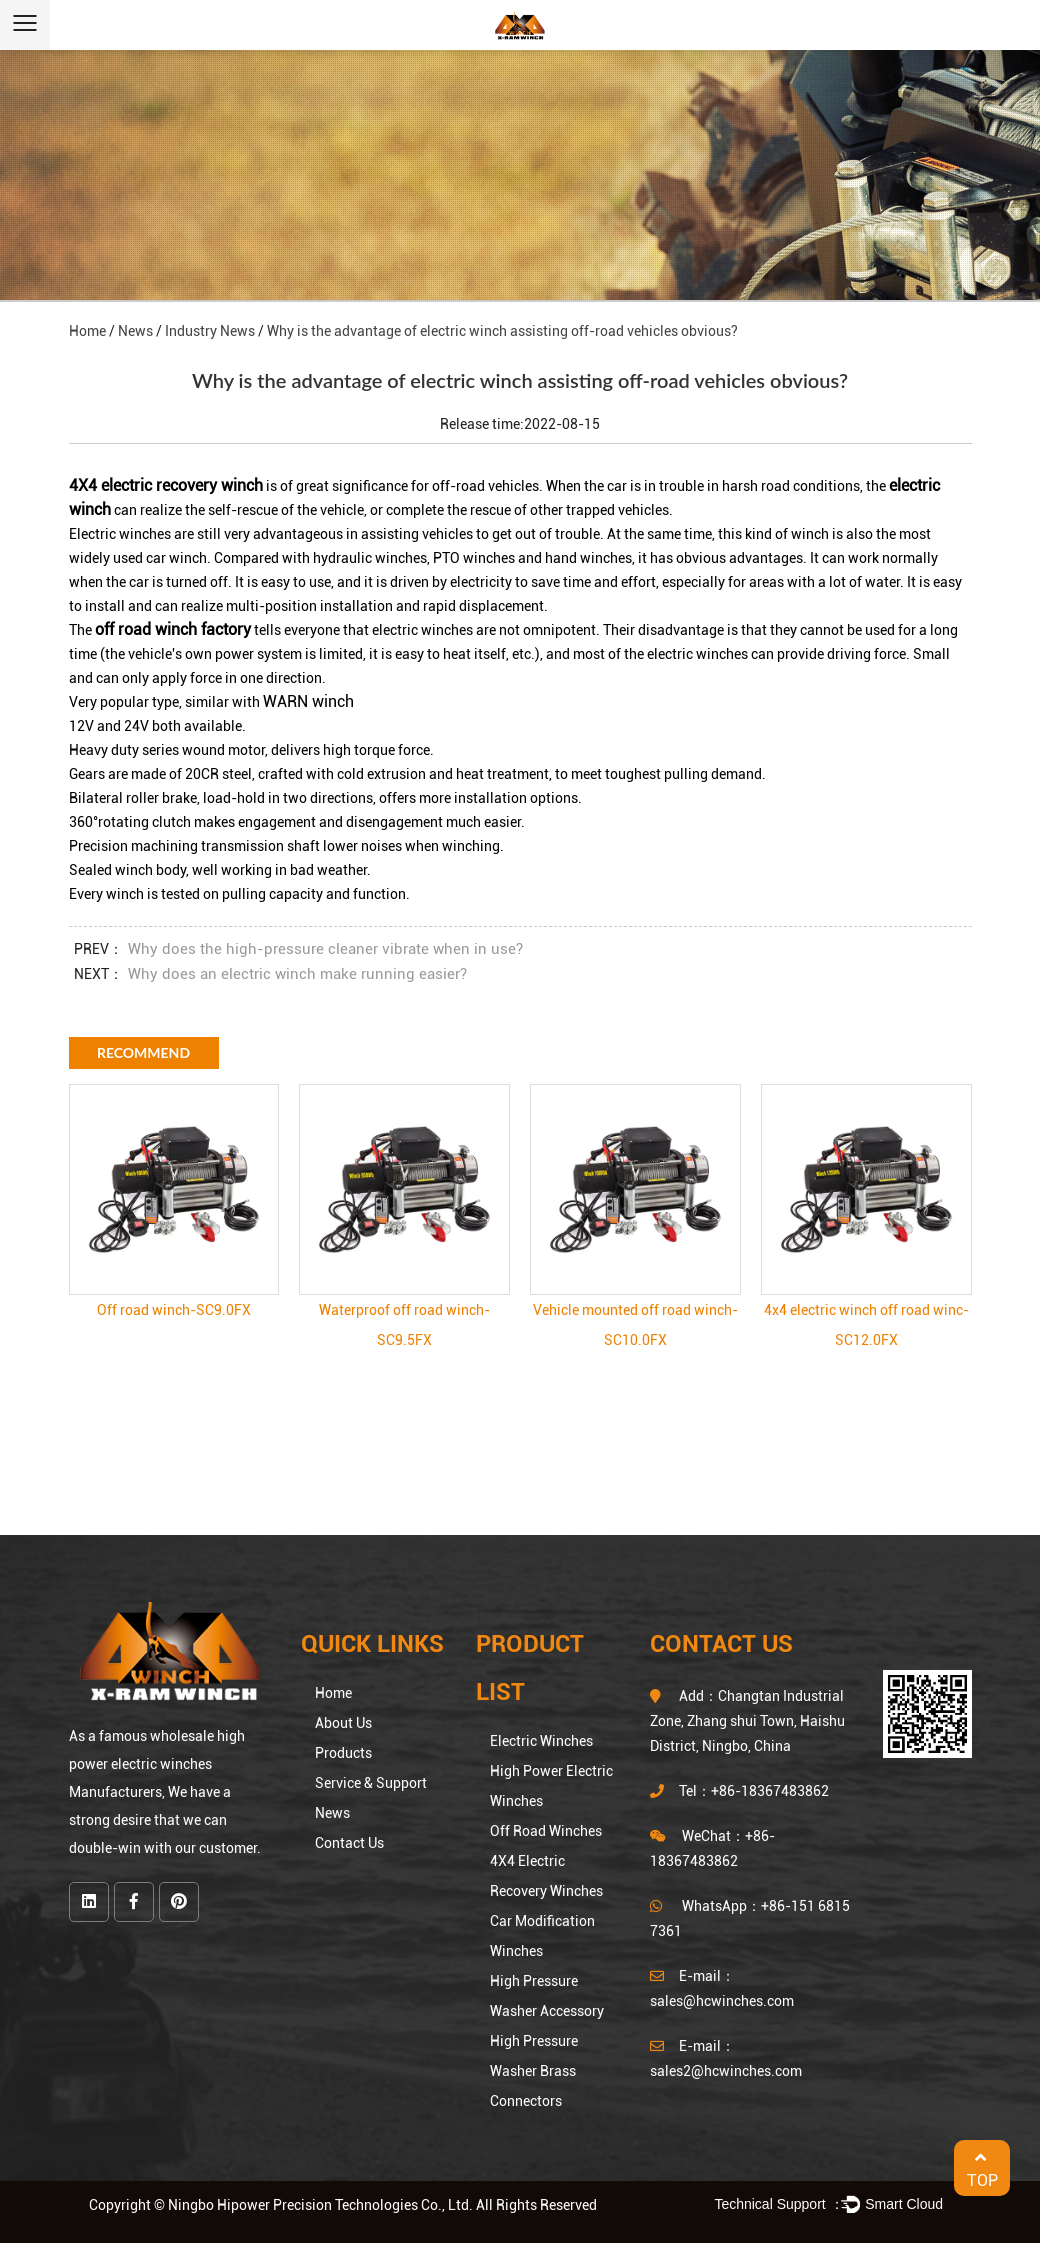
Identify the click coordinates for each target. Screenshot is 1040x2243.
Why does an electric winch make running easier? (297, 974)
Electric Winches (541, 1741)
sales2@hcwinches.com (726, 2071)
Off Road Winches (546, 1831)
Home (87, 331)
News (135, 331)
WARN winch (308, 701)
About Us (343, 1723)
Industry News (210, 331)
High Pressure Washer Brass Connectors (534, 2071)
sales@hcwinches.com (722, 2001)
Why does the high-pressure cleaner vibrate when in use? (325, 949)
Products (343, 1753)
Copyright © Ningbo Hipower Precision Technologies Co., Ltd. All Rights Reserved (343, 2205)
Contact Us (349, 1843)
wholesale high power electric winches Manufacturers (157, 1764)
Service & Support (371, 1783)
